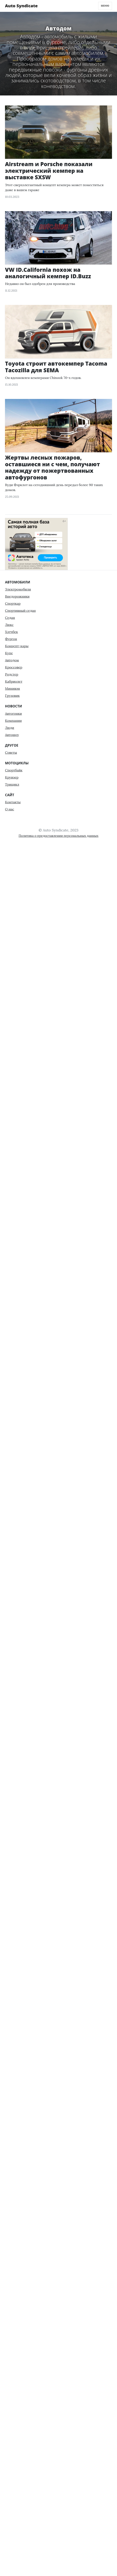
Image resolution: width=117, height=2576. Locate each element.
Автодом (12, 660)
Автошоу (12, 735)
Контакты (13, 802)
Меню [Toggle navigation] (105, 6)
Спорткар (12, 603)
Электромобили (18, 589)
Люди (9, 728)
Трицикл (12, 784)
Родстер (11, 674)
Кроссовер (13, 667)
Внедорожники (17, 596)
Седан (10, 617)
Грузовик (12, 695)
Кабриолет (13, 681)
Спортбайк (13, 770)
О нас (9, 809)
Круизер (11, 777)
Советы (11, 752)
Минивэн (12, 688)
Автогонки (13, 713)
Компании (13, 720)
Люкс (9, 625)
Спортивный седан (20, 610)
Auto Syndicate (21, 6)
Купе (9, 653)
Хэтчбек (11, 632)
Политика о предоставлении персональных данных (58, 836)
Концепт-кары (16, 646)
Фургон (11, 639)
